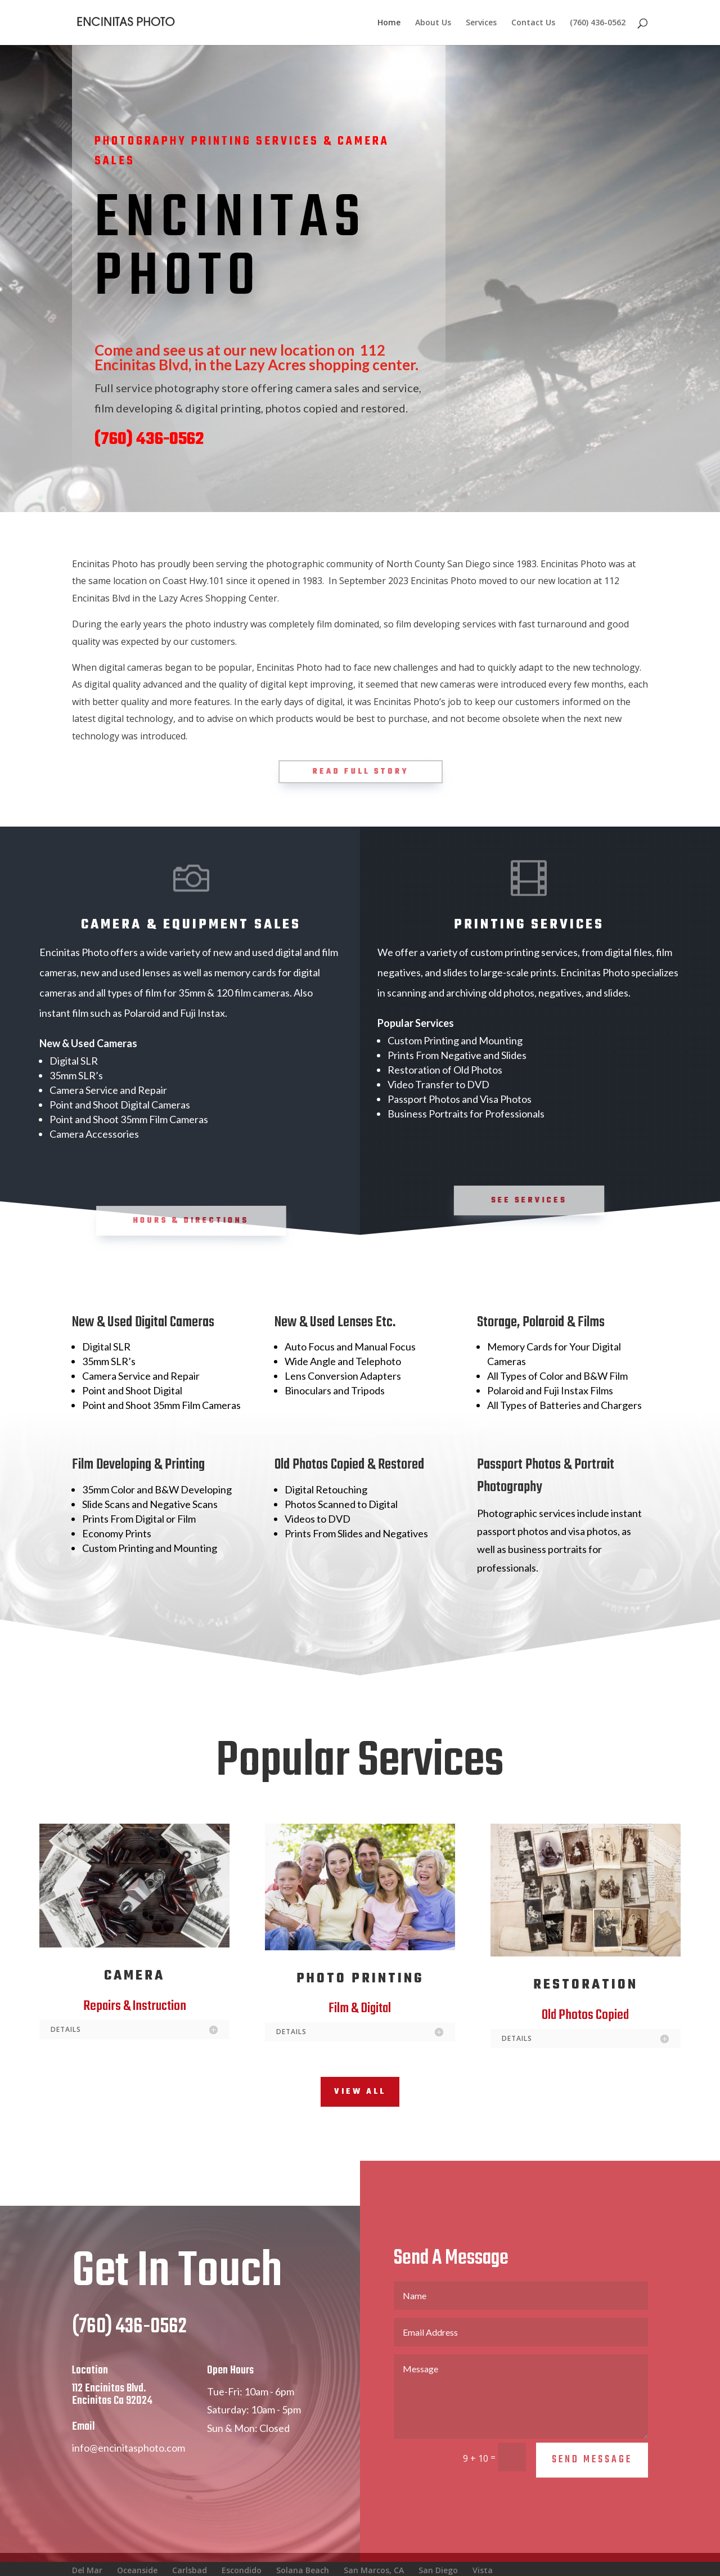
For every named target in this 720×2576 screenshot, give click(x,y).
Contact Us (533, 22)
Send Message (592, 2480)
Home (388, 22)
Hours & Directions (192, 1220)
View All (360, 2091)
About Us (433, 22)
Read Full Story (361, 772)
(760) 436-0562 (598, 22)
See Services (530, 1200)
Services (481, 22)
